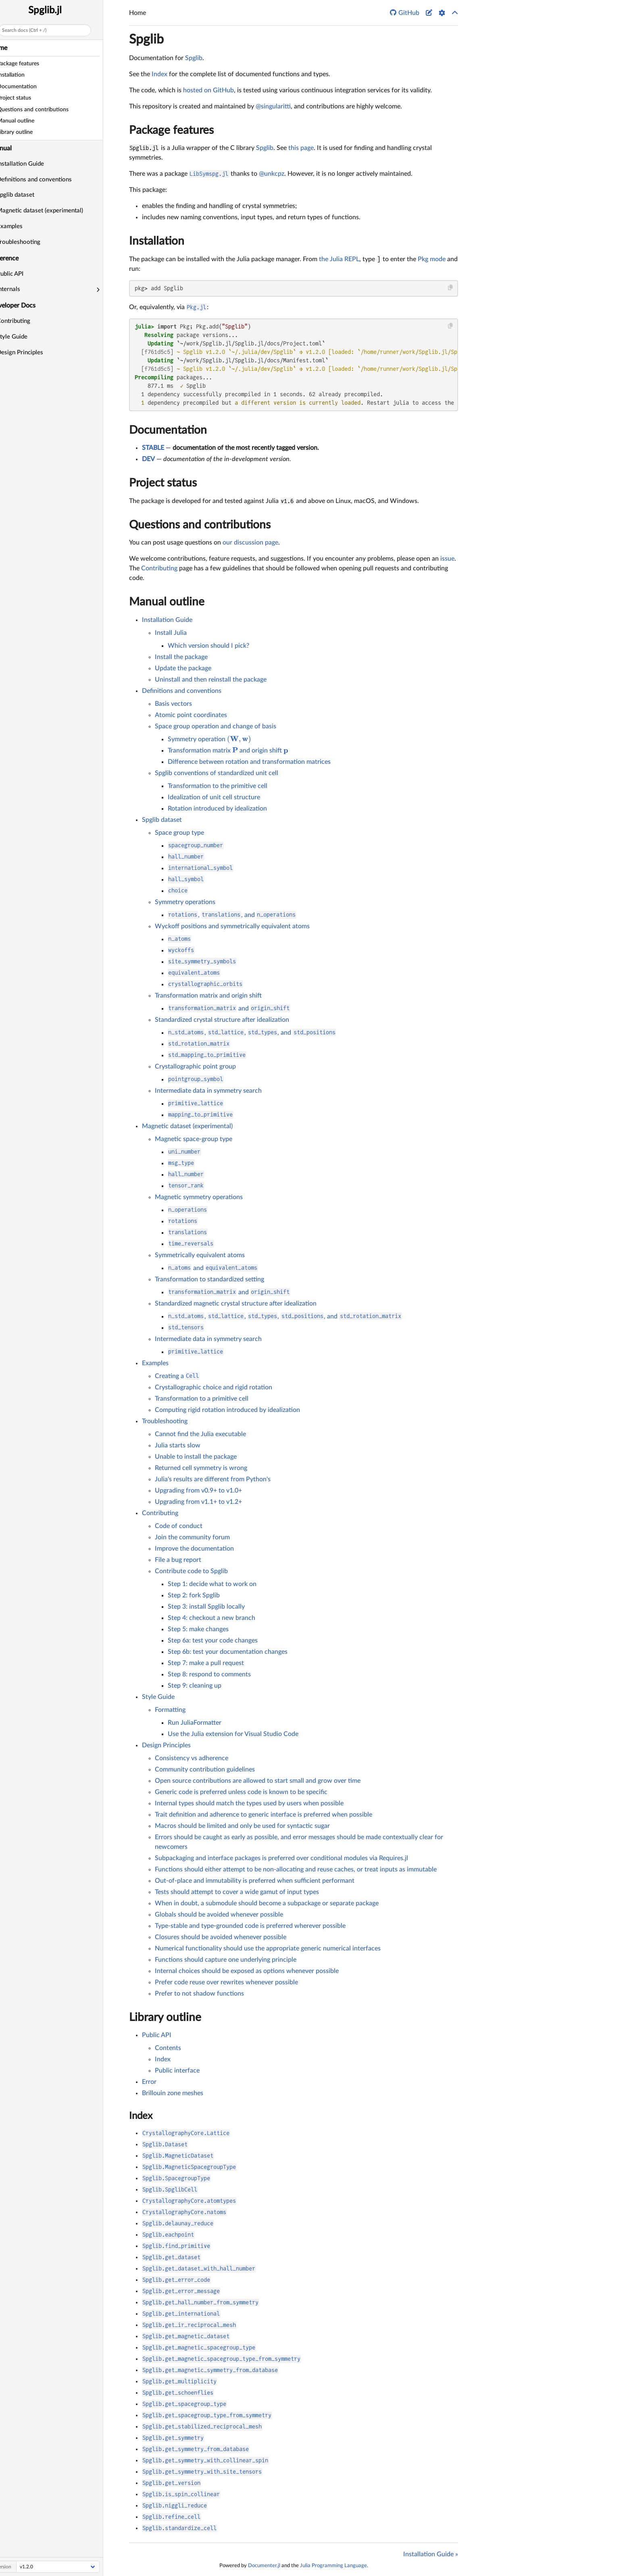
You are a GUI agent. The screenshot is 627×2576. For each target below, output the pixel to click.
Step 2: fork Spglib (194, 1595)
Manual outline (166, 601)
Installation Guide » (430, 2554)
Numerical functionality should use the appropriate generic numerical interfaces (268, 1948)
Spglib (146, 39)
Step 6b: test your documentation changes (227, 1652)
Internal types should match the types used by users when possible (249, 1803)
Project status (163, 483)
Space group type (179, 833)
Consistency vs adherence (191, 1758)
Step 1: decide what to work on (212, 1584)
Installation (156, 241)
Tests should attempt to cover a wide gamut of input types (237, 1892)
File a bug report (178, 1560)
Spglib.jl (58, 10)
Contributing (26, 321)
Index (159, 74)
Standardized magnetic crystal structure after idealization (236, 1303)
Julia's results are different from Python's (213, 1479)
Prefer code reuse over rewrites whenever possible (226, 1982)
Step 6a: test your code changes (213, 1640)
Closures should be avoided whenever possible (220, 1937)
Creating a (177, 1376)
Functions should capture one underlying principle (225, 1959)
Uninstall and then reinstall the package (211, 679)
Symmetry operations (185, 902)
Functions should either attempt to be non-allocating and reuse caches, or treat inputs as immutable (296, 1869)
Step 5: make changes (198, 1629)
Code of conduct (178, 1526)
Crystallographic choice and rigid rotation (213, 1387)
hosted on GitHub (208, 90)
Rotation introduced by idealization (217, 808)
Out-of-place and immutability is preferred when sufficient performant (254, 1880)
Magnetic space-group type (193, 1139)
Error (149, 2082)
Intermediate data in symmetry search (208, 1090)
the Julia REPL (339, 259)
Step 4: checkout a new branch (211, 1618)
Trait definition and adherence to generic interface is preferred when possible (263, 1814)
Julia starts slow (177, 1445)
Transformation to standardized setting (209, 1279)
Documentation (168, 430)
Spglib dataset (28, 195)
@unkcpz (271, 173)
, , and (232, 915)
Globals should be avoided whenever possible (219, 1914)
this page (301, 148)
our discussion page (250, 542)
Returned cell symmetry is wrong (201, 1468)
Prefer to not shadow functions (199, 1993)
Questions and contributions (200, 524)
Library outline (165, 2017)
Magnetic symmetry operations (199, 1197)
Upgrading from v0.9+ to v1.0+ (198, 1490)
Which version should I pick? (208, 645)
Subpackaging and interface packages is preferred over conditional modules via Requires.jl (281, 1858)
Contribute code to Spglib (191, 1571)
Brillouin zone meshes (172, 2093)
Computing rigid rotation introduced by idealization (227, 1410)
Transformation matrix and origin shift (228, 750)
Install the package (181, 657)
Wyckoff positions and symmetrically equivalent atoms (232, 926)
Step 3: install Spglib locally (206, 1606)
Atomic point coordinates (191, 715)
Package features (171, 130)
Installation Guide (33, 164)
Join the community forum (192, 1537)
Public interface (177, 2070)
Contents (168, 2048)
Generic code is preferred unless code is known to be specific (241, 1792)
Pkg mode (432, 259)
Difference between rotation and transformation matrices (249, 762)
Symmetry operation (209, 739)
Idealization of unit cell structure (214, 797)
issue (447, 558)
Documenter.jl (264, 2565)
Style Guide (25, 337)
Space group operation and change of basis (215, 726)
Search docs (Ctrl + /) (37, 30)
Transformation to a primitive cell (201, 1398)
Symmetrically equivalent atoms (200, 1255)
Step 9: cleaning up (194, 1685)
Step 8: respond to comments (209, 1674)
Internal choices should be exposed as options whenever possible (247, 1971)
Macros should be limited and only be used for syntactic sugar (242, 1826)
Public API (23, 274)
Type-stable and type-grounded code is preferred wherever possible (250, 1926)
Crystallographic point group (195, 1066)
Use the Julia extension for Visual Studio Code (233, 1734)
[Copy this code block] (450, 287)
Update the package (183, 668)
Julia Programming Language (333, 2565)
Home (11, 48)
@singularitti (273, 106)
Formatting (170, 1710)
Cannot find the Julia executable (200, 1434)
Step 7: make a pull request (206, 1663)
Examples (22, 226)
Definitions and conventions (47, 180)
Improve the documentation (194, 1548)
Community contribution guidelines (205, 1769)
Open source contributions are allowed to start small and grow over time (257, 1781)
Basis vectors (173, 704)
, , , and (252, 1032)
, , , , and (285, 1316)
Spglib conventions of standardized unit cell (216, 773)
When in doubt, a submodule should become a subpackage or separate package (267, 1903)
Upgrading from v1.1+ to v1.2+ (198, 1502)
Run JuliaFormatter (194, 1722)
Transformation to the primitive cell (217, 786)
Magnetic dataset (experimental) (53, 211)
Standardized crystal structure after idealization (222, 1020)
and (229, 1008)
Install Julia (171, 633)
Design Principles (33, 352)
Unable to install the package (196, 1456)
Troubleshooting (31, 242)
